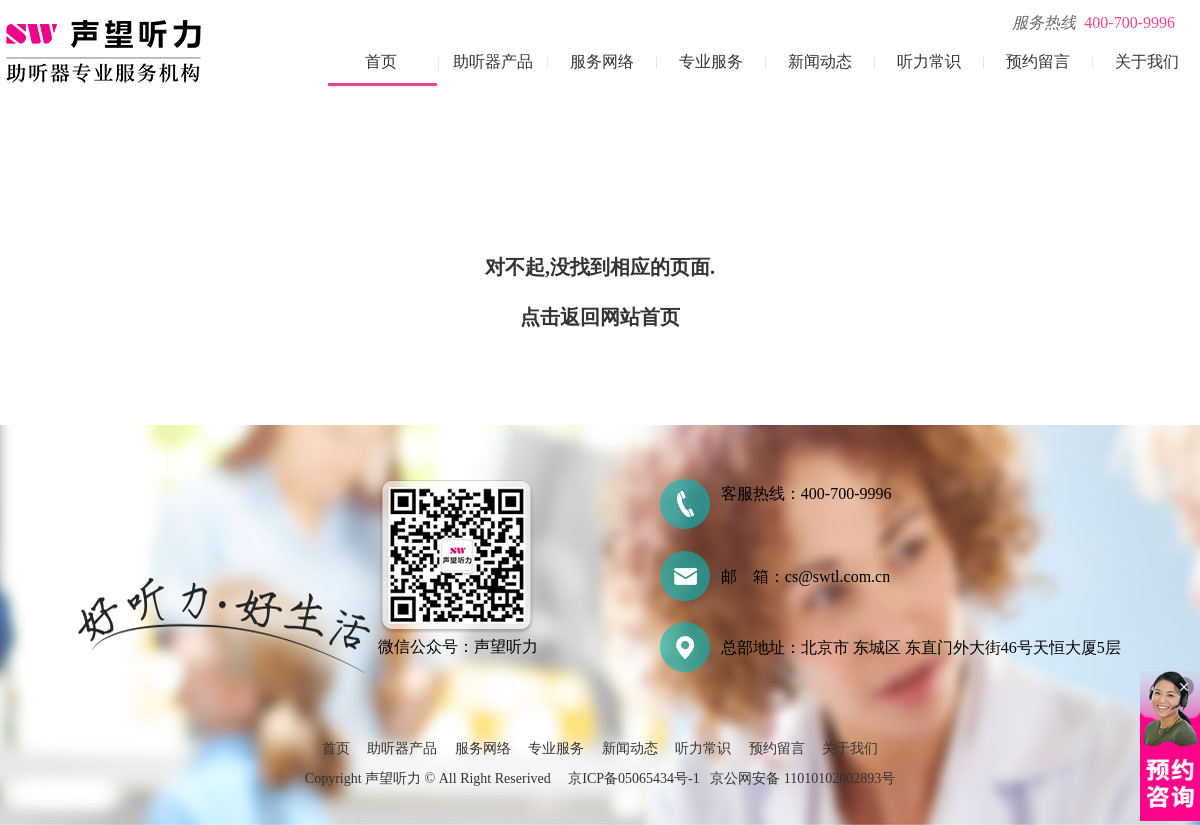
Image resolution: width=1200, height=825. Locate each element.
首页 (381, 61)
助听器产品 (493, 61)
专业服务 (711, 61)
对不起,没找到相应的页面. (600, 267)
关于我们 (1147, 61)
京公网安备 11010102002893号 (802, 778)
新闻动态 (820, 61)
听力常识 (929, 61)
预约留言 (1038, 61)
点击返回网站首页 (600, 317)
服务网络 (602, 61)
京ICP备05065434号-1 (633, 778)
